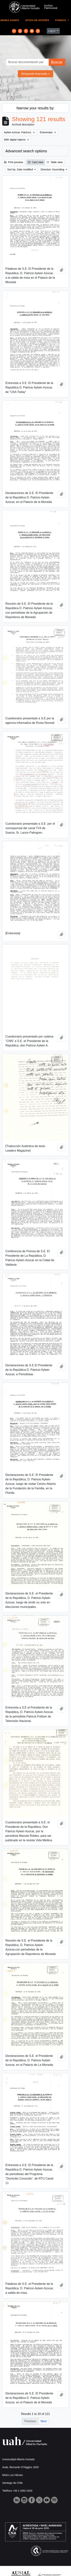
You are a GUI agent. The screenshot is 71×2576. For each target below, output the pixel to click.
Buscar (56, 62)
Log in (52, 30)
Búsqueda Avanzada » (36, 73)
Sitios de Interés (37, 20)
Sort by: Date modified (20, 169)
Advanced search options (26, 151)
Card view (35, 162)
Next (44, 2421)
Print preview (13, 162)
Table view (55, 162)
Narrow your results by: (35, 108)
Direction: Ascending (53, 169)
